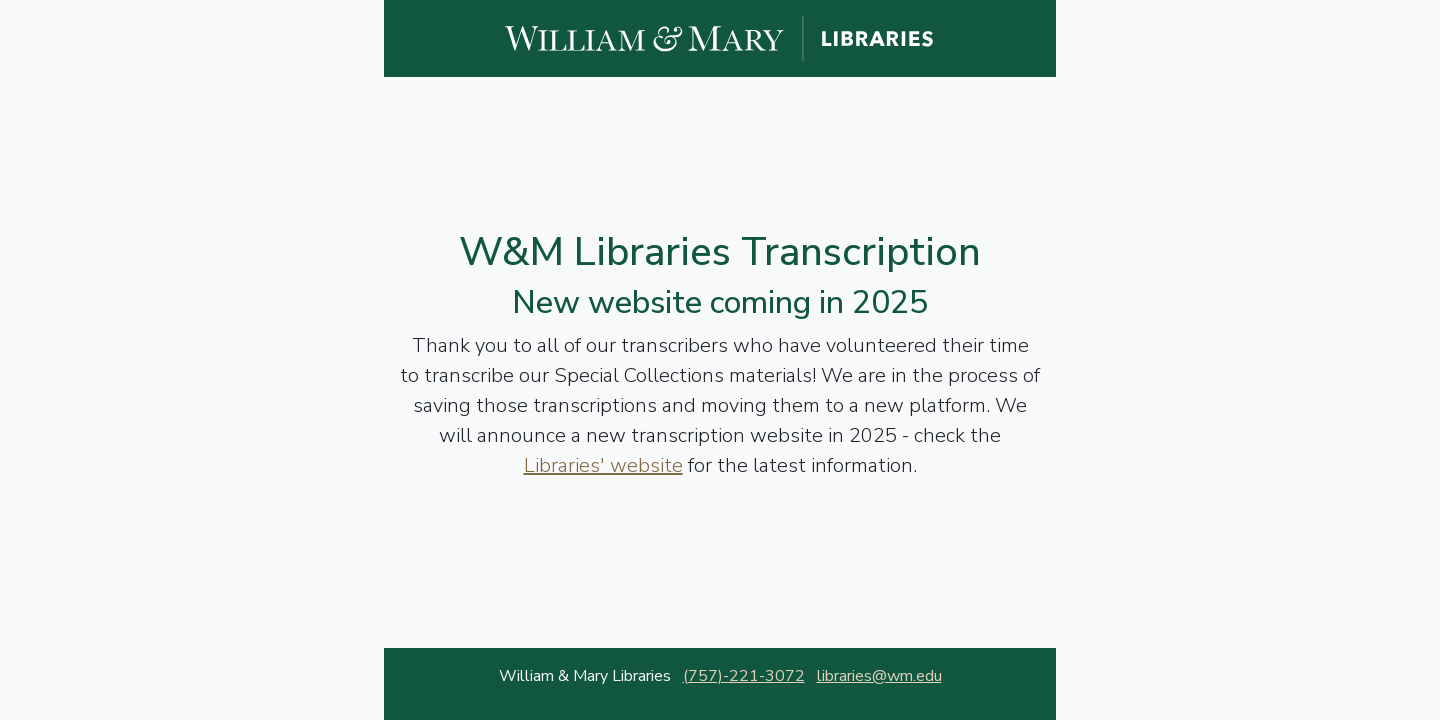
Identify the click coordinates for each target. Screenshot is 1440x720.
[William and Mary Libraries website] (720, 37)
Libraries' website (603, 465)
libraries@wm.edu (879, 676)
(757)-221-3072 (744, 676)
